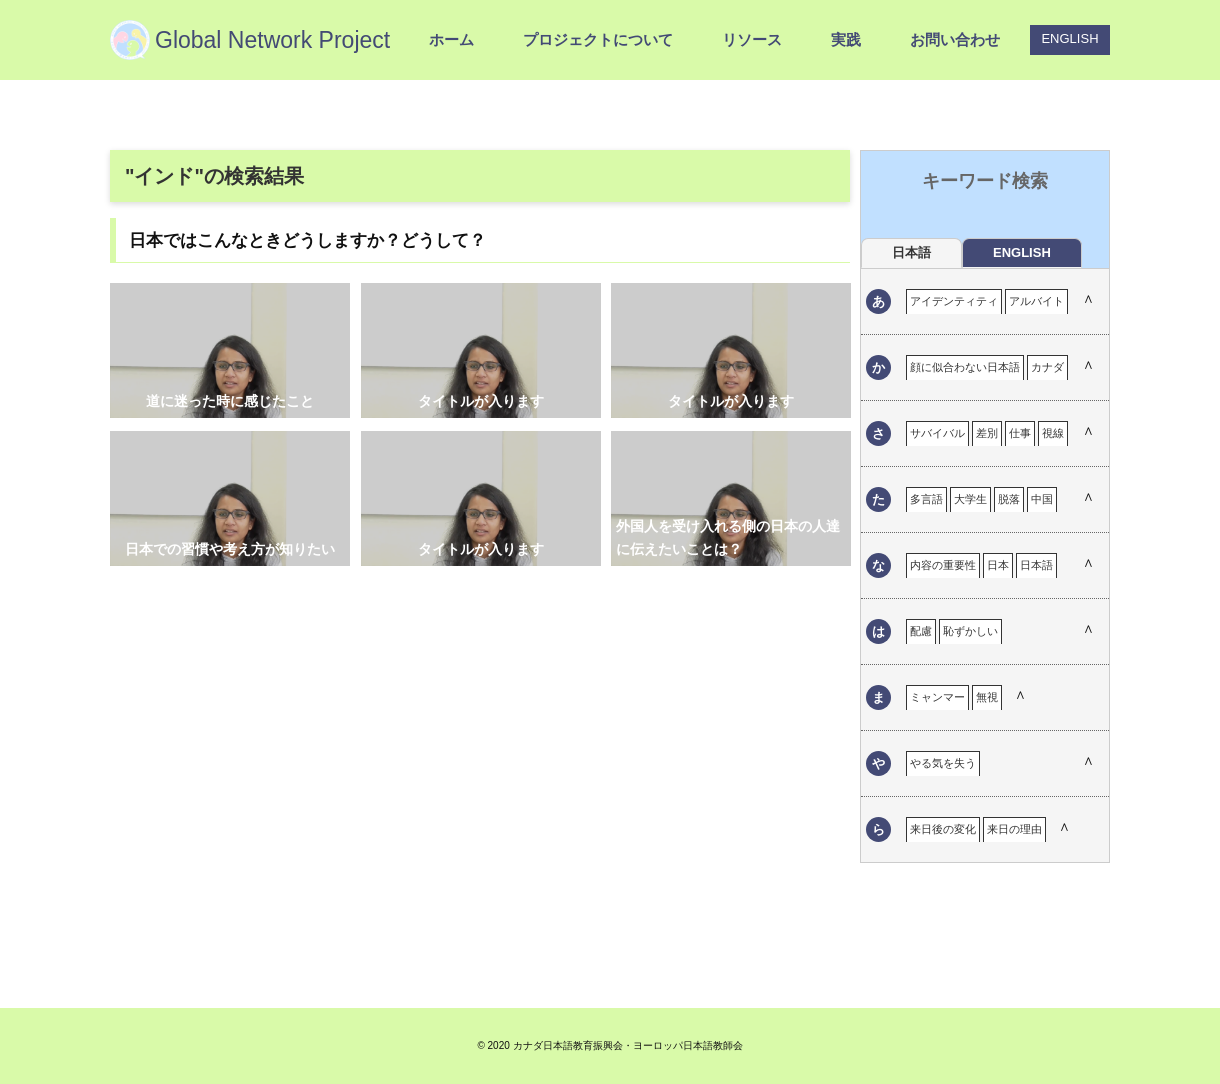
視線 (1053, 433)
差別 (987, 433)
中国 (1042, 499)
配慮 (921, 631)
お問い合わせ (955, 39)
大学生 (970, 499)
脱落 (1009, 499)
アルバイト (1036, 301)
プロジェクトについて (598, 39)
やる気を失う (943, 763)
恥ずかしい (970, 631)
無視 (987, 697)
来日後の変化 (943, 829)
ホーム (451, 39)
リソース (752, 39)
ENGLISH (1069, 38)
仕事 (1020, 433)
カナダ (1047, 367)
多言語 (926, 499)
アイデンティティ (954, 301)
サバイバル (937, 433)
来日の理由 (1014, 829)
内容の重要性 (943, 565)
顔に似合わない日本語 (965, 367)
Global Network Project (272, 40)
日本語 (1036, 565)
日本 (998, 565)
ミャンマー (937, 697)
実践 (846, 39)
